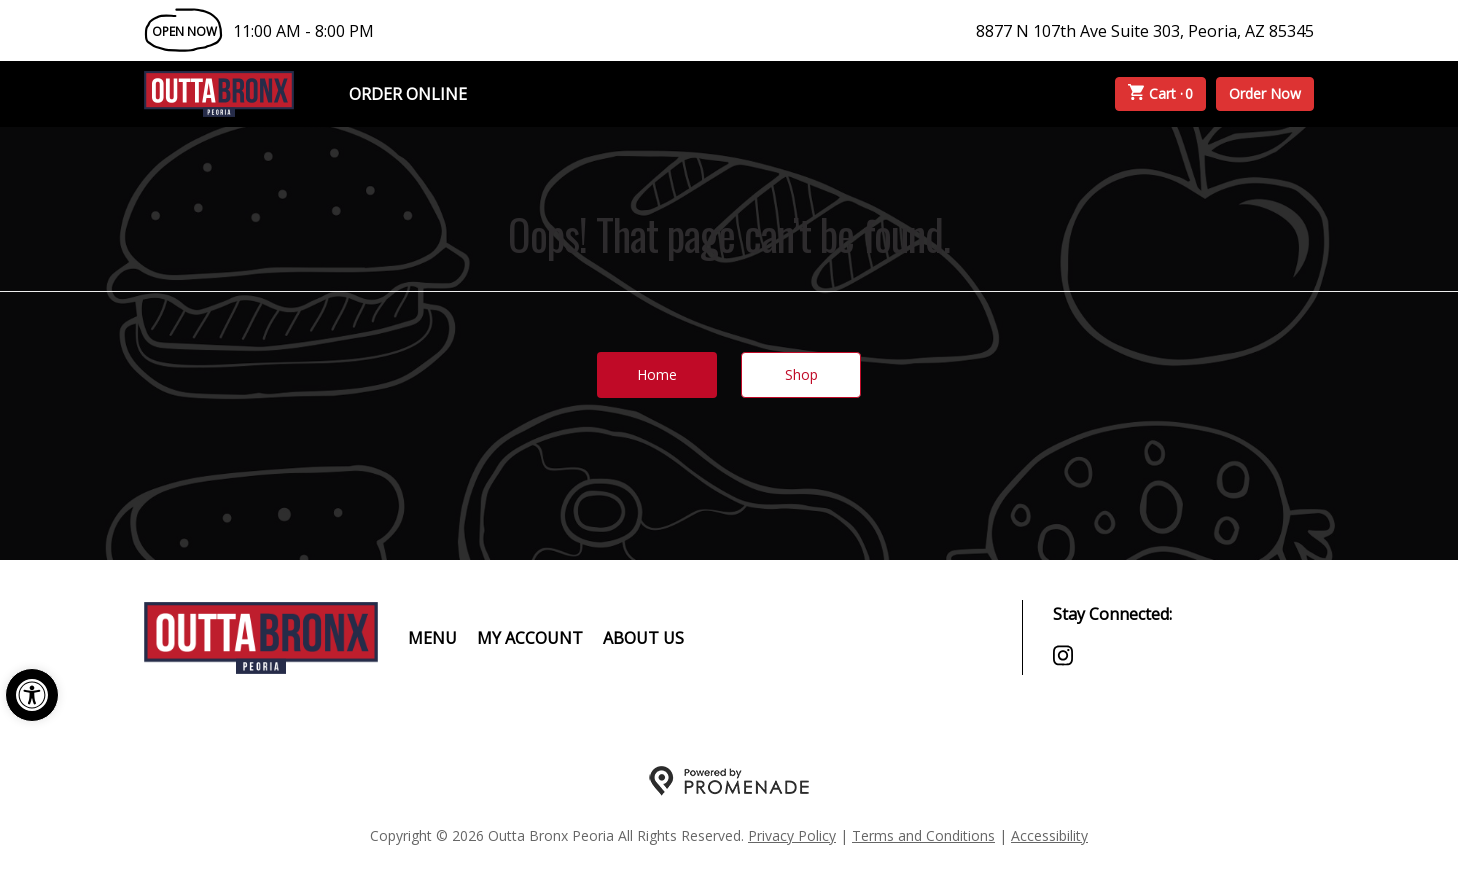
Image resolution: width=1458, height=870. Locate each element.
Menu (432, 638)
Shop (801, 374)
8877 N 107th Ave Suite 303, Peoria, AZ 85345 (1145, 31)
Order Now (1265, 93)
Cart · (1161, 94)
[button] (32, 695)
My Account (530, 638)
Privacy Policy (792, 835)
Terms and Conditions (923, 835)
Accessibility (1049, 835)
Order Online (408, 94)
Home (657, 374)
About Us (643, 638)
